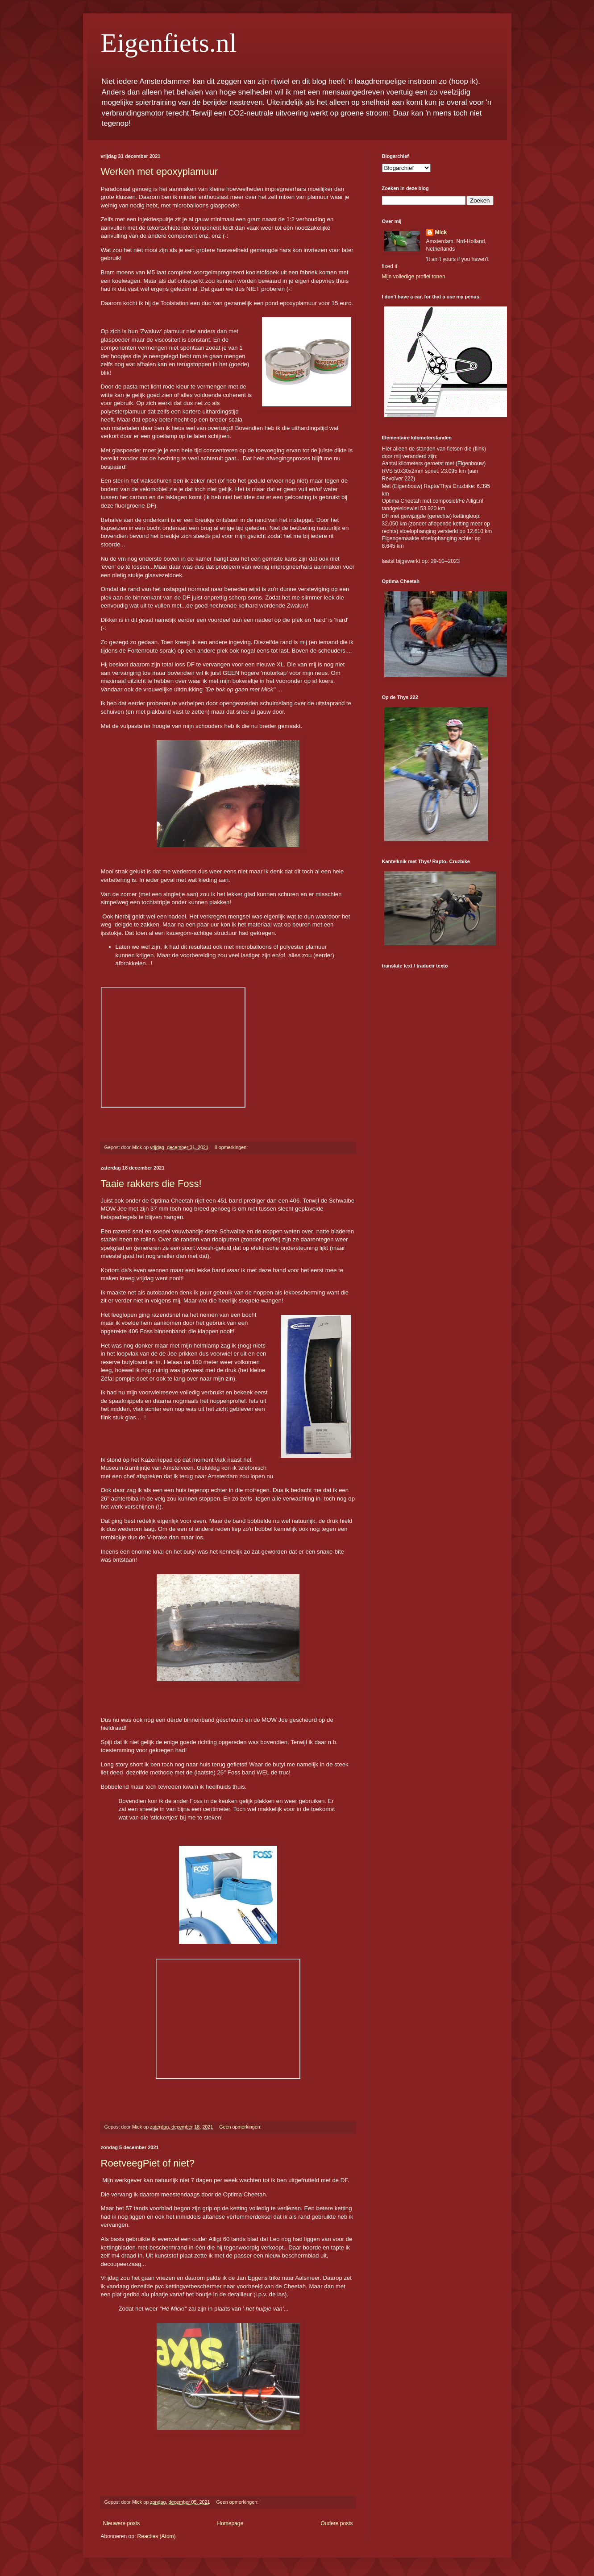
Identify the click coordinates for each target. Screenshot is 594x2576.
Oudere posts (336, 2523)
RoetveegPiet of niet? (148, 2163)
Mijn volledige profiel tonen (413, 276)
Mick (441, 232)
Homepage (230, 2523)
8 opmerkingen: (232, 1147)
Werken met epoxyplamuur (159, 171)
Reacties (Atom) (156, 2536)
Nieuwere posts (121, 2523)
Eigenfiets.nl (169, 43)
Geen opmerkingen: (241, 2126)
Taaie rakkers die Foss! (151, 1183)
